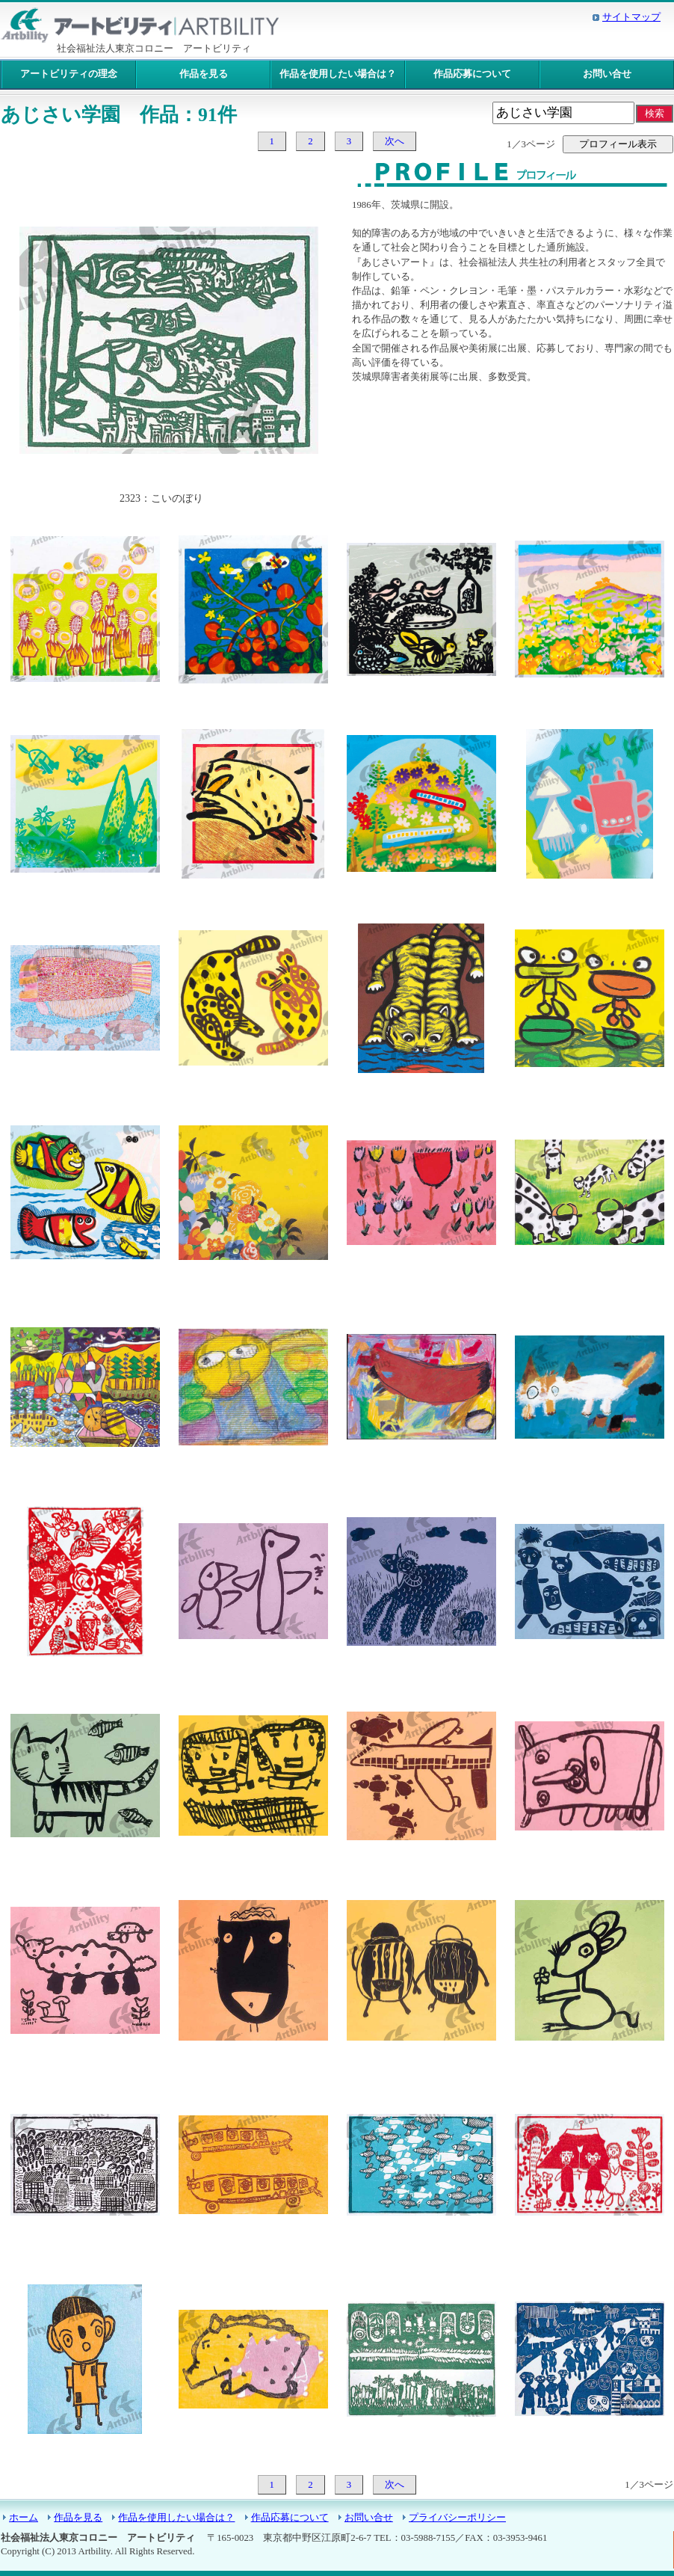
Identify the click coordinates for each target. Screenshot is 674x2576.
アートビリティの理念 (68, 74)
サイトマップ (631, 17)
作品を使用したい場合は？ (337, 74)
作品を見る (203, 74)
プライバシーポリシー (457, 2517)
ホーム (23, 2517)
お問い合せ (607, 74)
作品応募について (472, 74)
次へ (394, 141)
